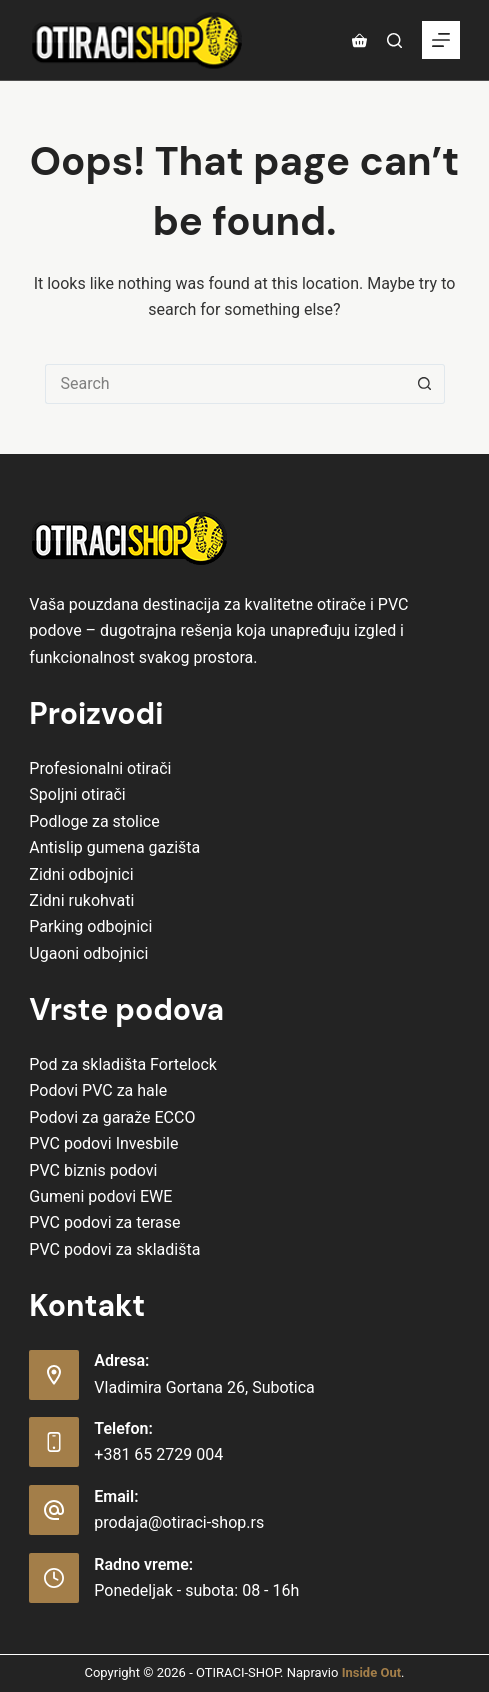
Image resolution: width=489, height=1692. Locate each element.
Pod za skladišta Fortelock (123, 1064)
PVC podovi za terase (104, 1222)
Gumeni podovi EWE (100, 1196)
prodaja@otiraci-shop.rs (179, 1522)
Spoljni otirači (77, 794)
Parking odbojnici (90, 926)
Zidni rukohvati (81, 900)
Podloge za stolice (94, 821)
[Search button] (425, 384)
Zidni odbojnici (81, 874)
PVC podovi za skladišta (114, 1249)
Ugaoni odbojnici (88, 953)
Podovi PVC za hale (98, 1090)
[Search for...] (225, 384)
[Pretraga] (394, 40)
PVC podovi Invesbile (103, 1143)
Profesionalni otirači (100, 768)
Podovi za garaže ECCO (112, 1117)
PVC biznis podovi (93, 1170)
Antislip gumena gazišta (114, 847)
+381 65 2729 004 (158, 1454)
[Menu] (441, 40)
